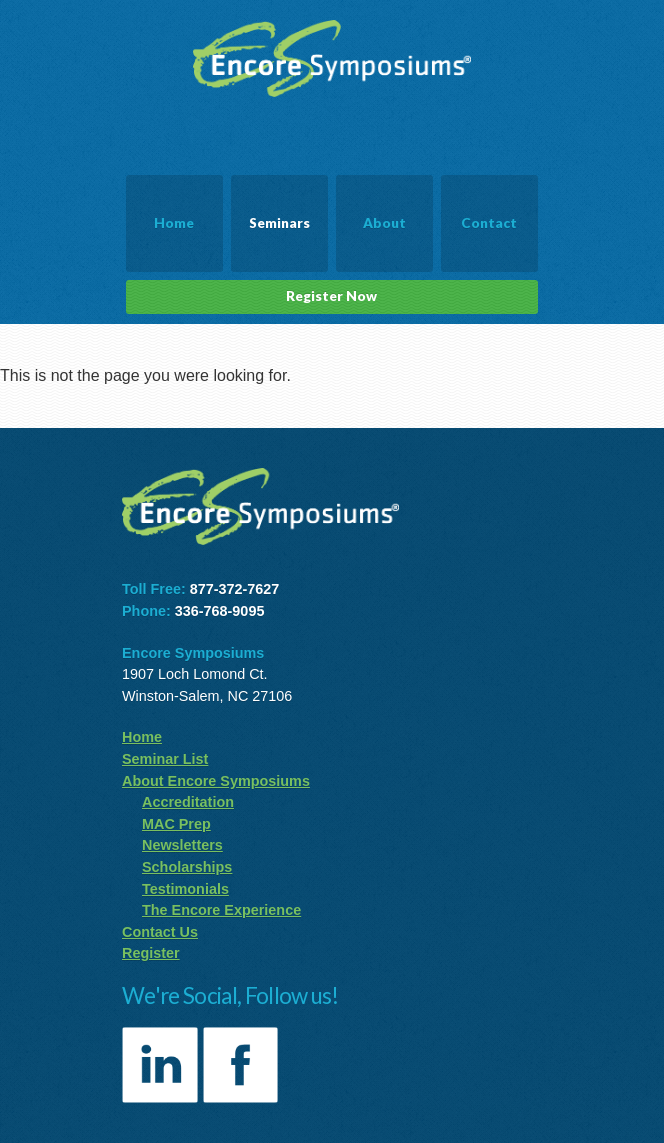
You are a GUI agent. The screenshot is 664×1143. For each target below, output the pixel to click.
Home (174, 223)
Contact (489, 223)
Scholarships (187, 867)
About (384, 223)
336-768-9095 (220, 611)
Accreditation (188, 802)
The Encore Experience (221, 910)
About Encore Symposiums (216, 781)
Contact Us (160, 932)
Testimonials (185, 889)
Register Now (331, 296)
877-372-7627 (235, 589)
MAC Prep (176, 824)
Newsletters (182, 845)
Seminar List (165, 759)
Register (151, 953)
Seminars (279, 223)
